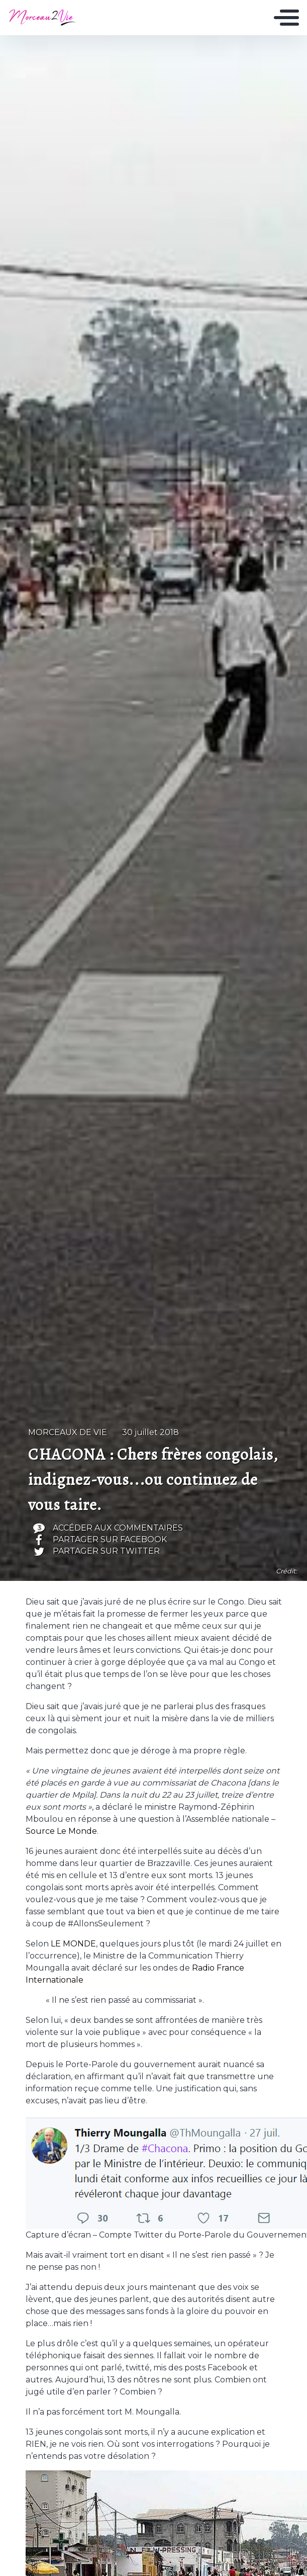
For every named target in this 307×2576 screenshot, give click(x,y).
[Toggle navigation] (286, 17)
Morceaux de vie (67, 1432)
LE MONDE (73, 1943)
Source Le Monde (61, 1831)
